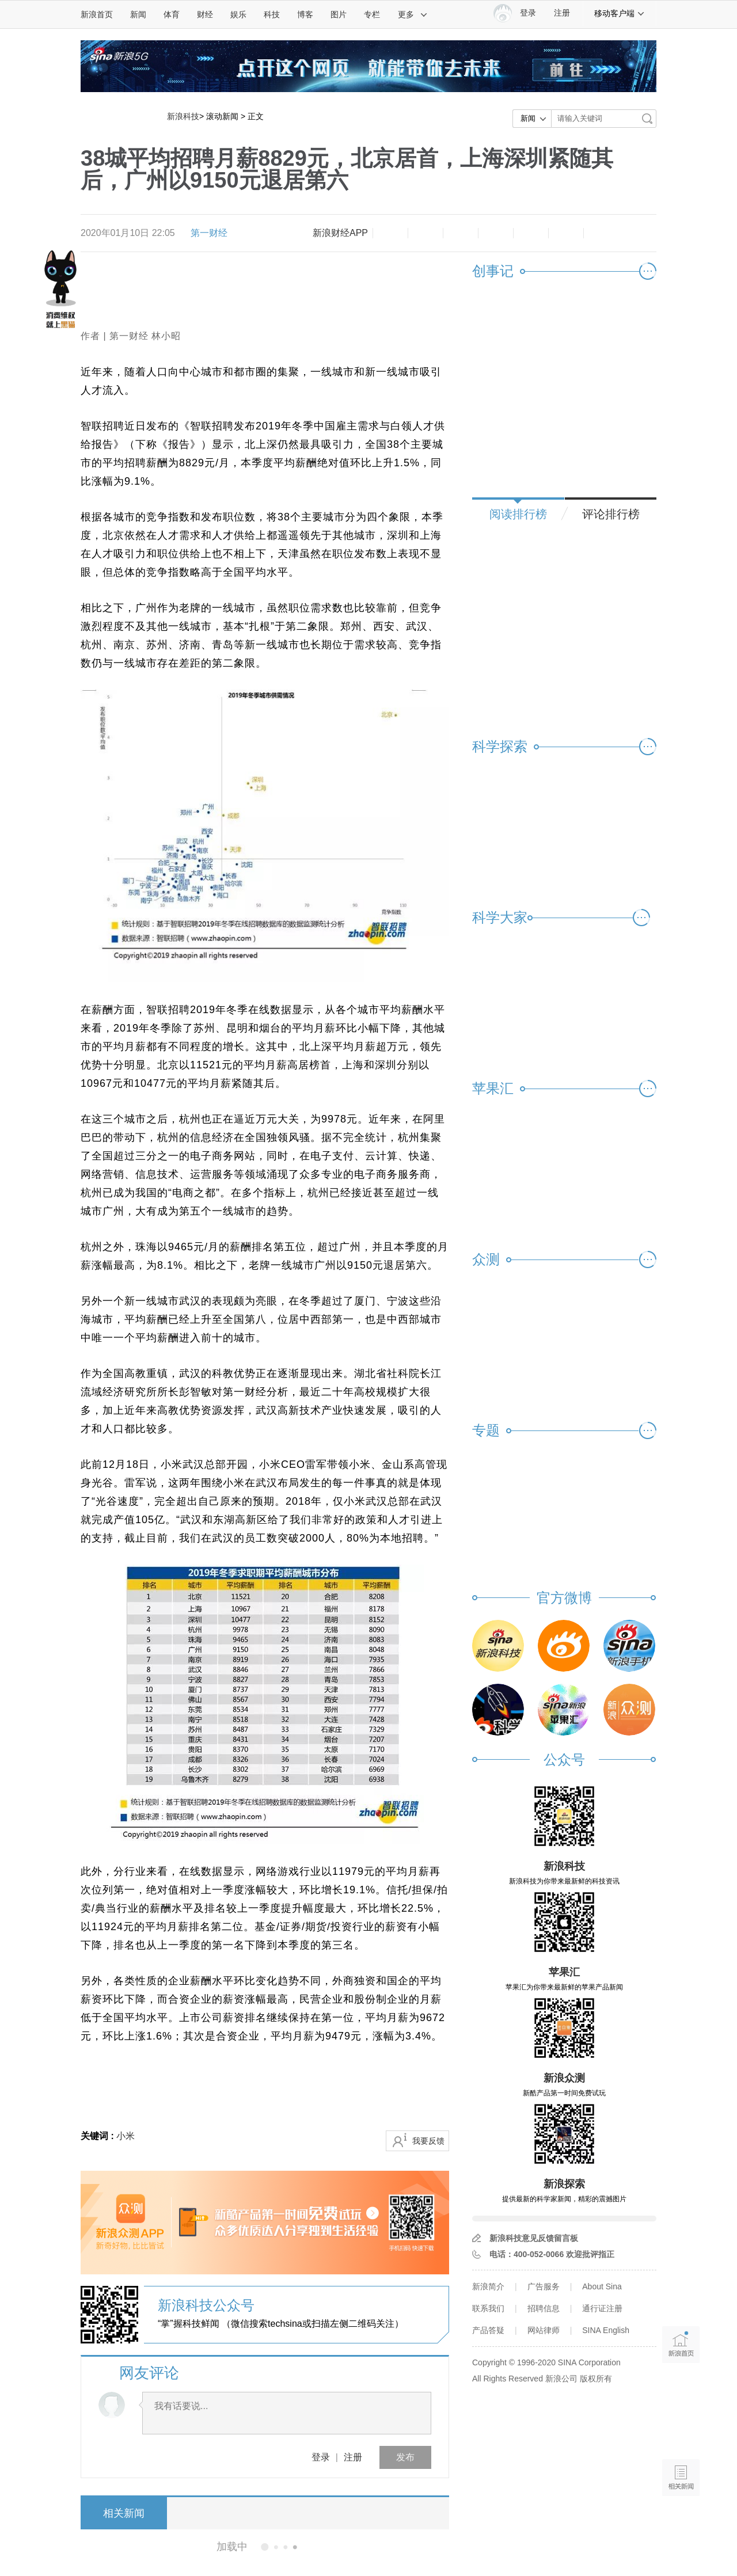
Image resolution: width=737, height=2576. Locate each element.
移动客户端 (619, 13)
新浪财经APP (340, 233)
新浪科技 (183, 116)
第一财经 (209, 233)
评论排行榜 (611, 514)
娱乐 (238, 14)
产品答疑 (488, 2330)
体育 (172, 14)
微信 (531, 233)
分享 (566, 233)
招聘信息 (543, 2308)
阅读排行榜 (518, 514)
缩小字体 (390, 233)
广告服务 (543, 2286)
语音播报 (681, 2433)
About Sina (602, 2286)
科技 (272, 14)
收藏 (460, 233)
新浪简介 (488, 2286)
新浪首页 (97, 14)
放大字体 (425, 233)
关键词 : (98, 2136)
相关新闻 (124, 2513)
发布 (405, 2457)
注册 (562, 13)
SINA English (605, 2330)
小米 (125, 2136)
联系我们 (488, 2308)
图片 (338, 14)
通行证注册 (602, 2308)
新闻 (138, 14)
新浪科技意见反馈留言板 (533, 2238)
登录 (320, 2457)
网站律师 (543, 2330)
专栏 (372, 14)
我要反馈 (428, 2140)
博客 (305, 14)
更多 (413, 14)
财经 (205, 14)
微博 (495, 233)
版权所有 (596, 2378)
